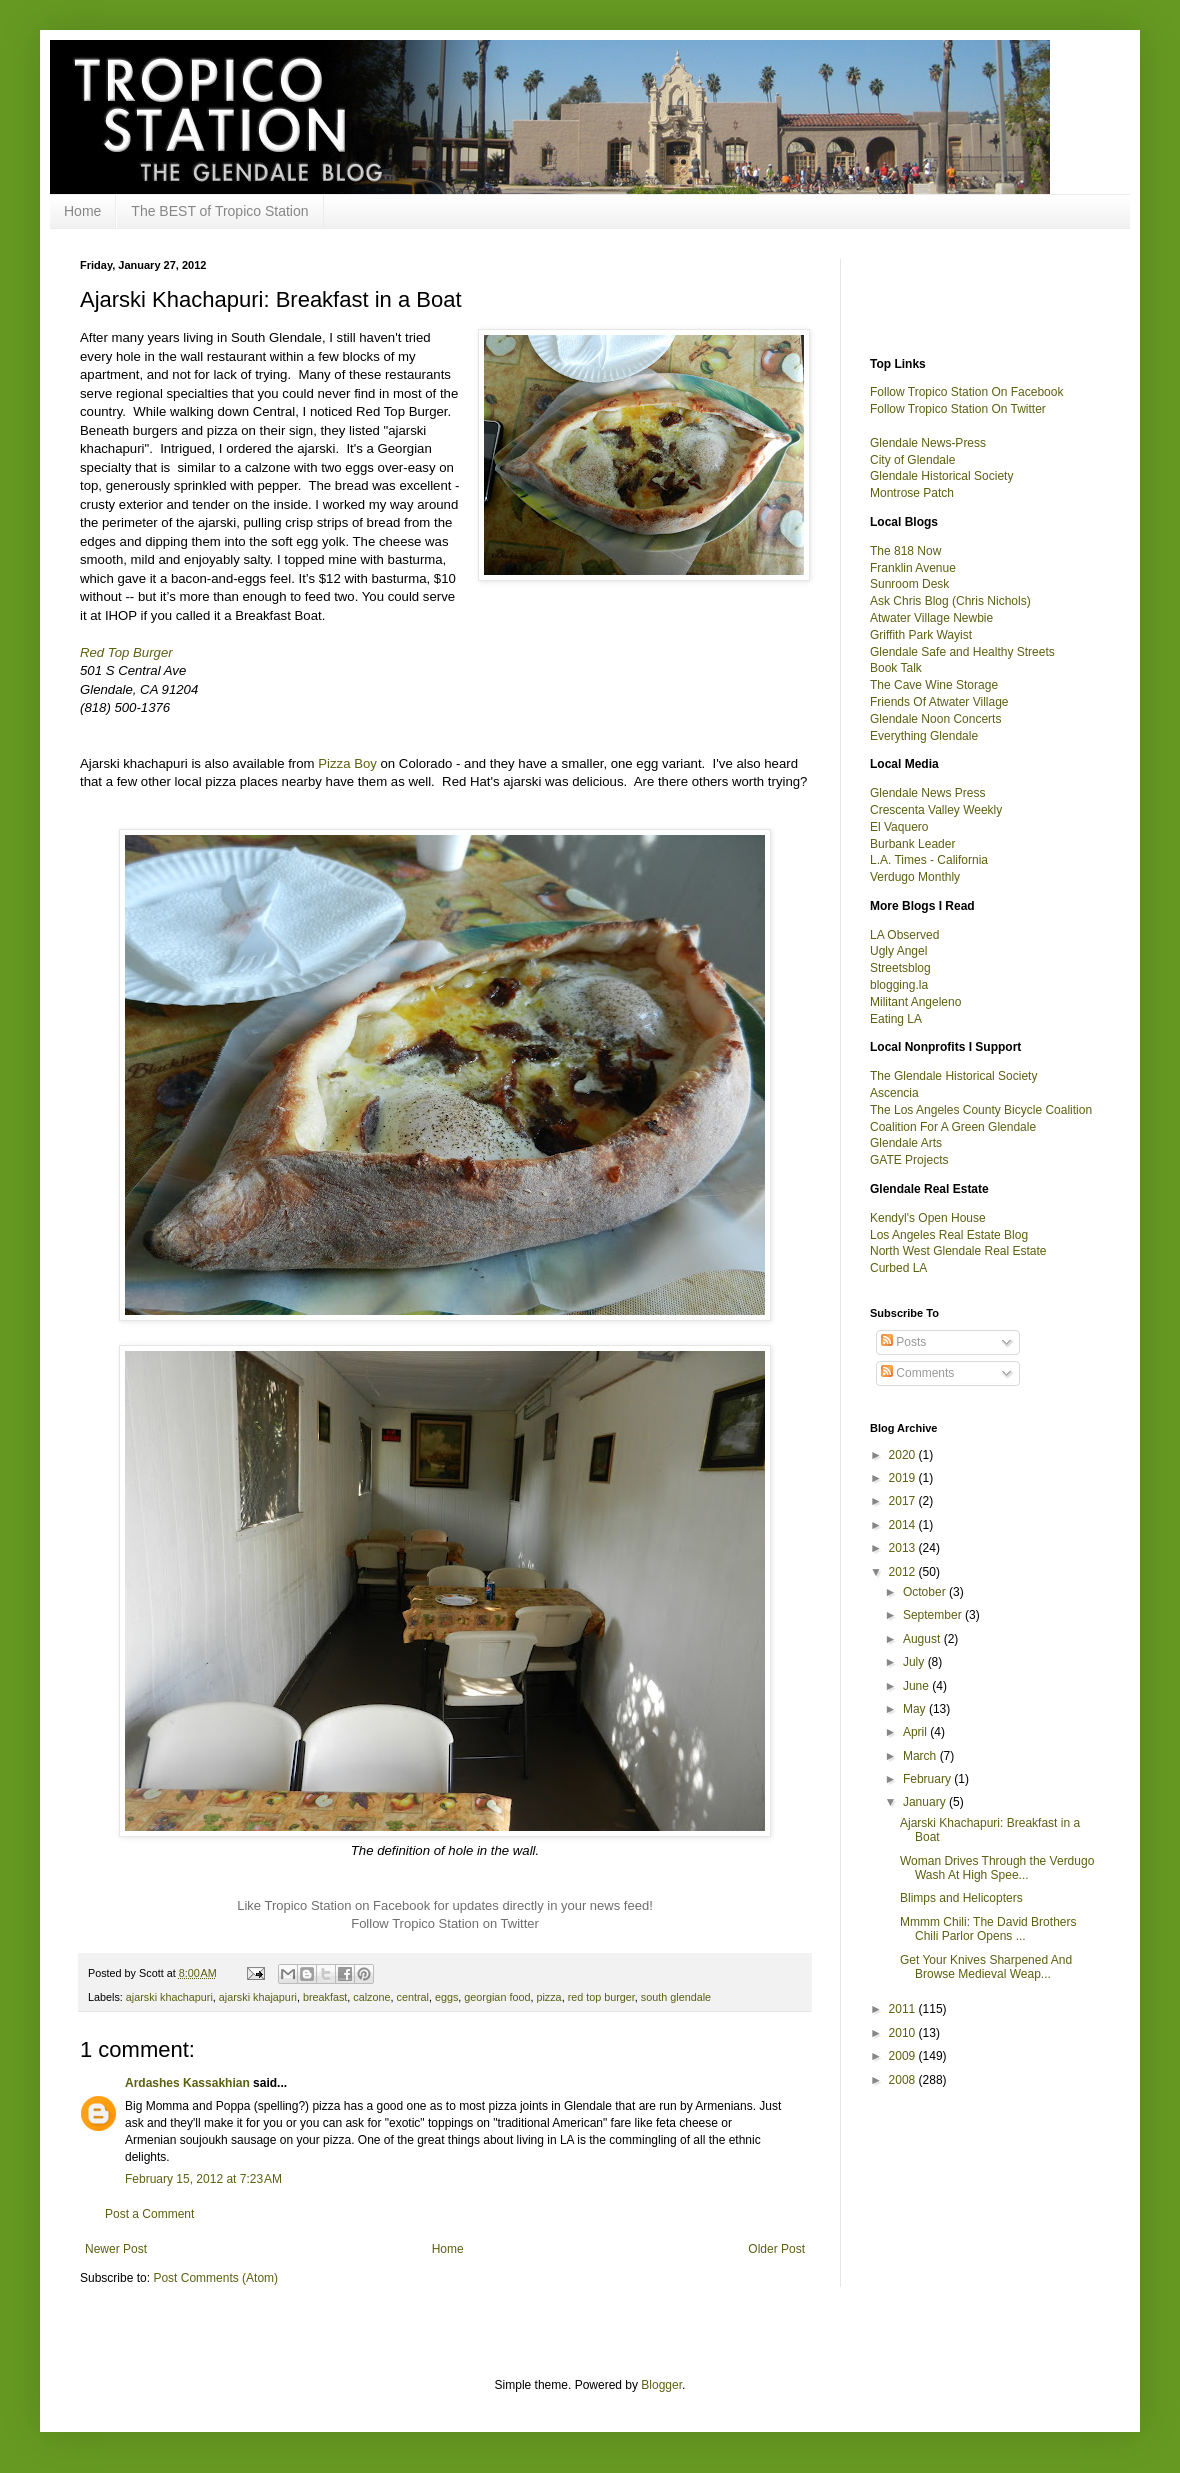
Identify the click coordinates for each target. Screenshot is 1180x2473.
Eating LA (896, 1019)
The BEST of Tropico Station (219, 211)
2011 (904, 2009)
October (926, 1592)
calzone (371, 1997)
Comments (917, 1373)
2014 (904, 1525)
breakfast (325, 1997)
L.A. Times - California (929, 860)
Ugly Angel (898, 951)
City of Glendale (912, 460)
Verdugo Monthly (915, 877)
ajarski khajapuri (258, 1997)
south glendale (676, 1997)
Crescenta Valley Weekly (936, 810)
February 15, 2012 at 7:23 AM (203, 2179)
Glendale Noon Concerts (935, 719)
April (916, 1732)
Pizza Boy (347, 763)
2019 (904, 1478)
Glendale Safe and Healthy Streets (962, 652)
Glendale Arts (906, 1143)
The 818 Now (905, 551)
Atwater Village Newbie (931, 618)
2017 (904, 1501)
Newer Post (116, 2249)
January (926, 1802)
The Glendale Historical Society (953, 1076)
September (934, 1615)
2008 (904, 2080)
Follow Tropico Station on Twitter (445, 1923)
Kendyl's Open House (928, 1218)
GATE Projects (909, 1160)
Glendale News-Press (928, 443)
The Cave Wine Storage (934, 685)
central (413, 1997)
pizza (548, 1997)
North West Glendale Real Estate (958, 1251)
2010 (904, 2033)
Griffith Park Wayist (921, 635)
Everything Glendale (924, 736)
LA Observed (904, 935)
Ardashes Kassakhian (187, 2083)
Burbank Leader (912, 844)
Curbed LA (898, 1268)
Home (82, 211)
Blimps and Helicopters (961, 1898)
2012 (904, 1572)
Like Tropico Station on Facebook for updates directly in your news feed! (445, 1905)
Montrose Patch (912, 493)
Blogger (661, 2385)
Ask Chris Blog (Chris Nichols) (950, 601)
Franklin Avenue (913, 568)
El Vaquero (899, 827)
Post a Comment (149, 2214)
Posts (903, 1342)
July (915, 1662)
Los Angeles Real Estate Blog (949, 1235)
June (917, 1686)
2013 (904, 1548)
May (916, 1709)
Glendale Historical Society (941, 476)
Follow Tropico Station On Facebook (966, 392)
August (923, 1639)
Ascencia (894, 1093)
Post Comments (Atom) (215, 2278)
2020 (904, 1455)
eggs (446, 1997)
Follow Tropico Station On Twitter (958, 409)
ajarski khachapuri (169, 1997)
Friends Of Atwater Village (939, 702)
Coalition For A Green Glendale (953, 1127)
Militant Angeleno (915, 1002)
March (921, 1756)
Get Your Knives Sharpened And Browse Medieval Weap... (986, 1967)
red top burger (601, 1997)
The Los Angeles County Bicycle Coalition (981, 1110)
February (928, 1779)
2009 (904, 2056)
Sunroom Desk (909, 584)
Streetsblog (900, 968)
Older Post (776, 2249)
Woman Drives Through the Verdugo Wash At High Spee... (997, 1868)
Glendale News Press (927, 793)
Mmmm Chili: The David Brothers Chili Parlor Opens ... (988, 1929)
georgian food (497, 1997)
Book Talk (896, 668)
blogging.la (899, 985)
